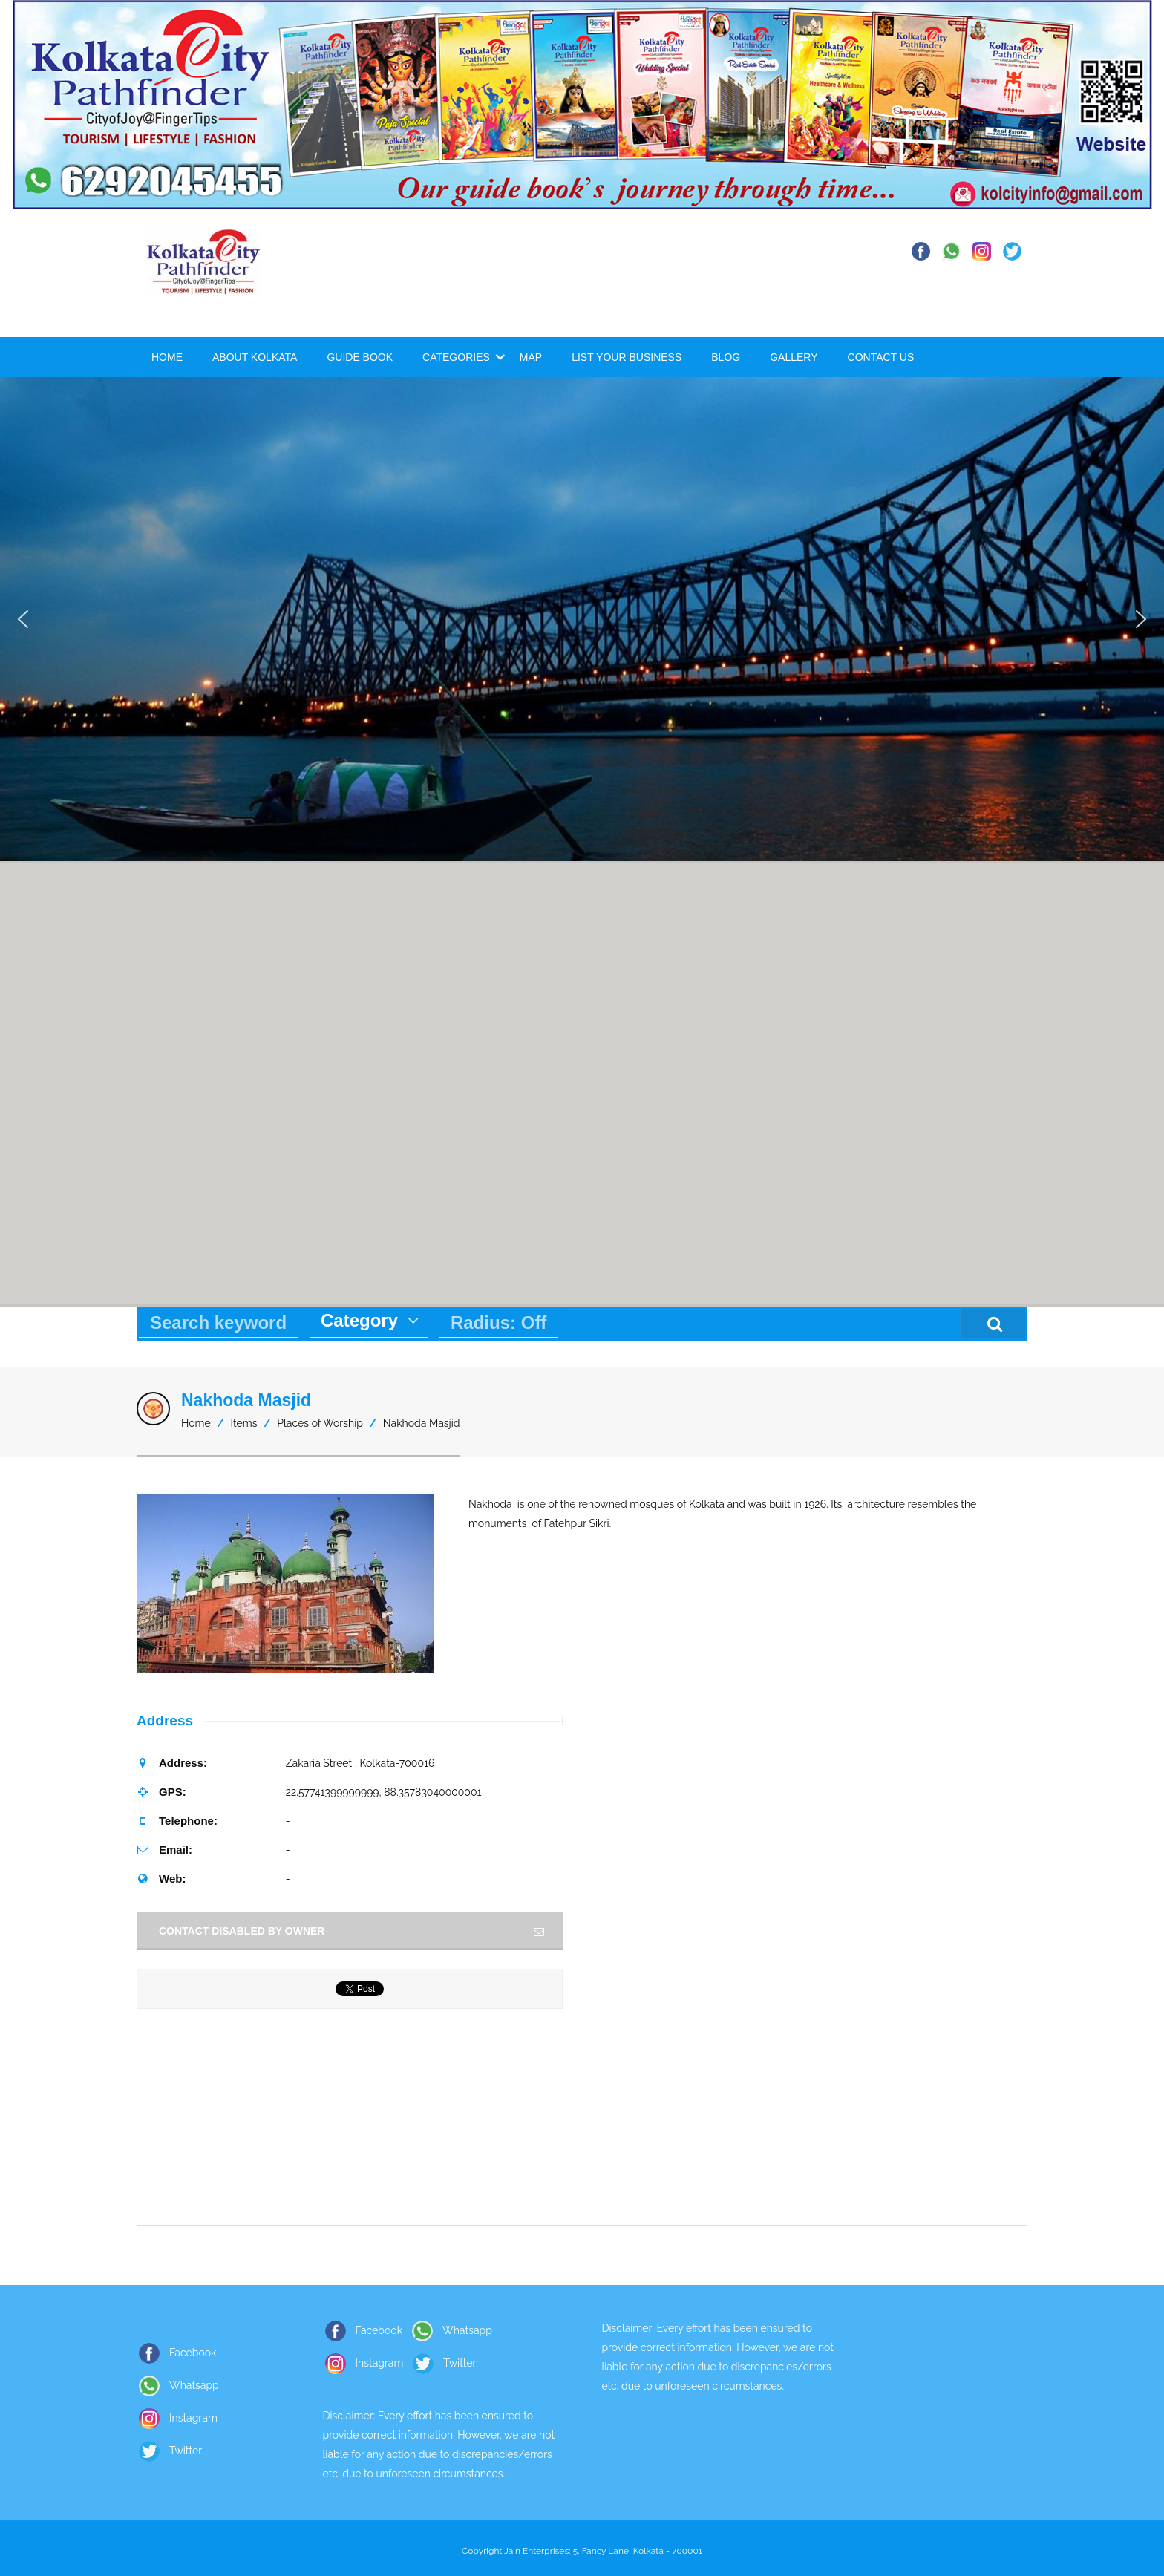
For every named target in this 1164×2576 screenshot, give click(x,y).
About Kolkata (254, 357)
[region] (582, 618)
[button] (23, 619)
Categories (456, 357)
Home (167, 357)
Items (244, 1423)
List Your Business (626, 357)
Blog (725, 357)
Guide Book (360, 357)
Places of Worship (320, 1423)
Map (531, 357)
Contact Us (881, 357)
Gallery (793, 357)
